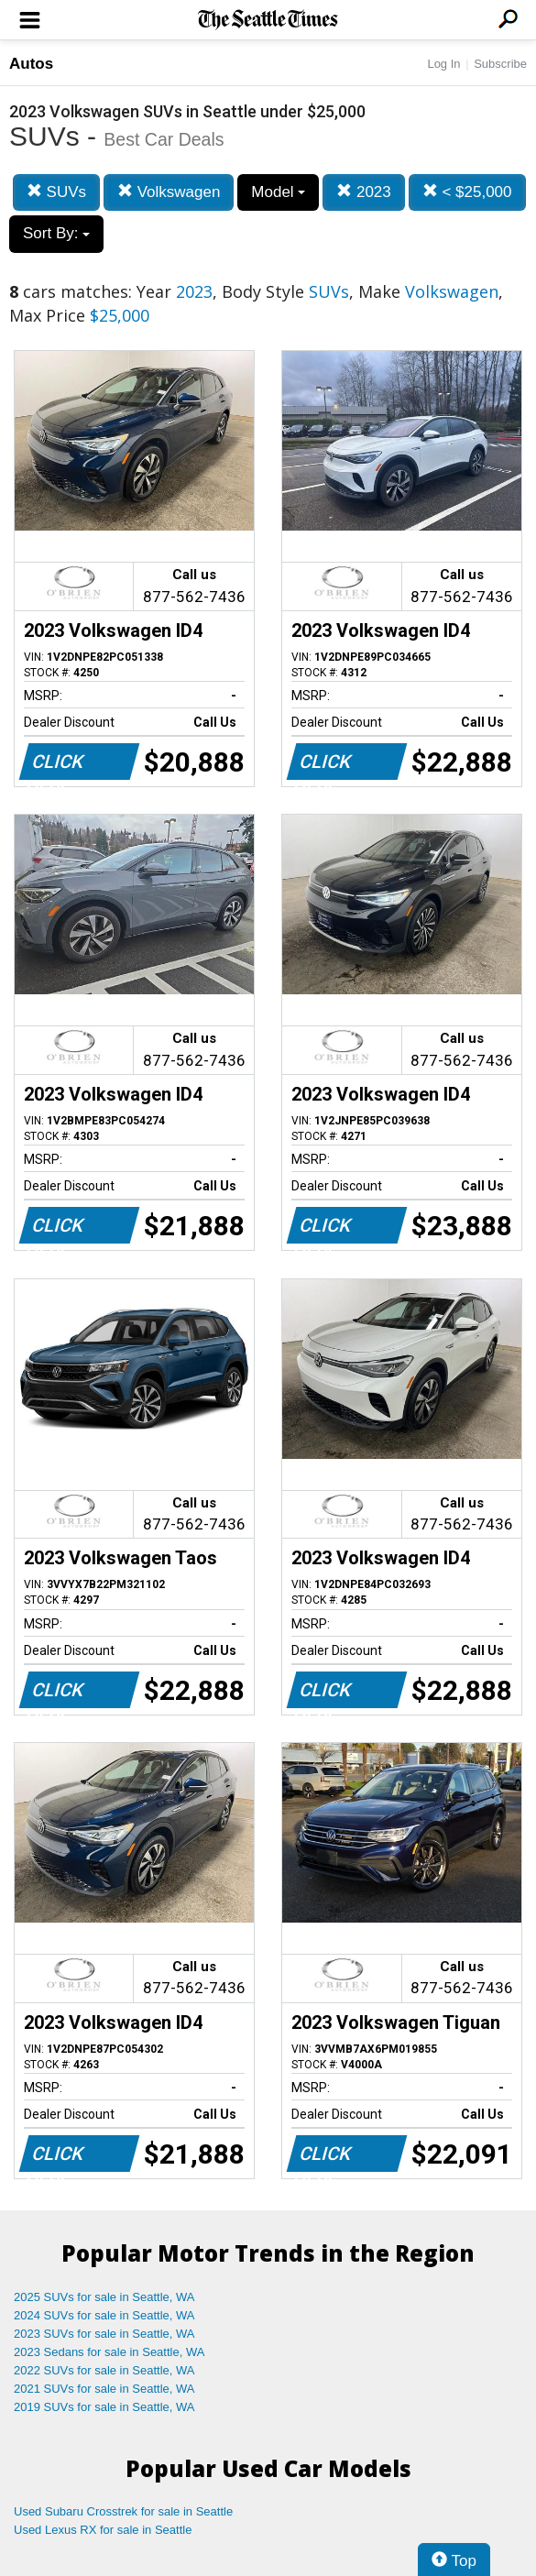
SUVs (56, 192)
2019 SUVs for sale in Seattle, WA (104, 2407)
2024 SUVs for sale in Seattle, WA (104, 2315)
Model (278, 192)
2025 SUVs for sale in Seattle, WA (104, 2297)
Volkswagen (168, 192)
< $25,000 (467, 192)
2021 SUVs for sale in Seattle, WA (104, 2388)
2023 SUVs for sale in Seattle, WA (104, 2333)
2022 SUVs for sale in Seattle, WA (104, 2370)
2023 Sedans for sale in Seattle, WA (109, 2352)
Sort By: (56, 233)
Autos (31, 63)
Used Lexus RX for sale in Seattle (102, 2530)
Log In (443, 64)
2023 (363, 192)
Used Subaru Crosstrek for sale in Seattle (123, 2511)
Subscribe (500, 64)
